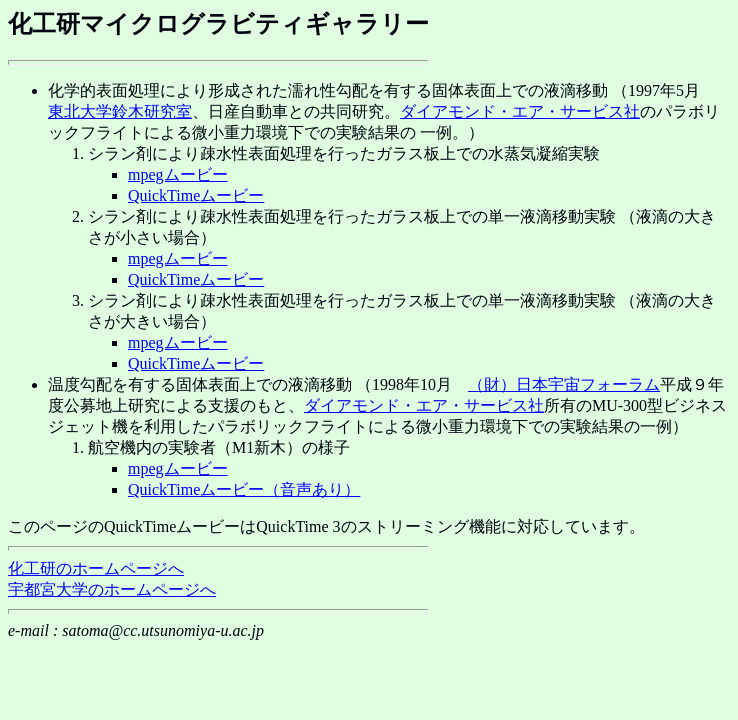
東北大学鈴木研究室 (120, 111)
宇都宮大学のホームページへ (112, 589)
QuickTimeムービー (196, 195)
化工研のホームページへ (96, 568)
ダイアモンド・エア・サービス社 (520, 111)
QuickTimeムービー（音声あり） (244, 489)
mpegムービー (178, 174)
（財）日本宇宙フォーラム (564, 384)
